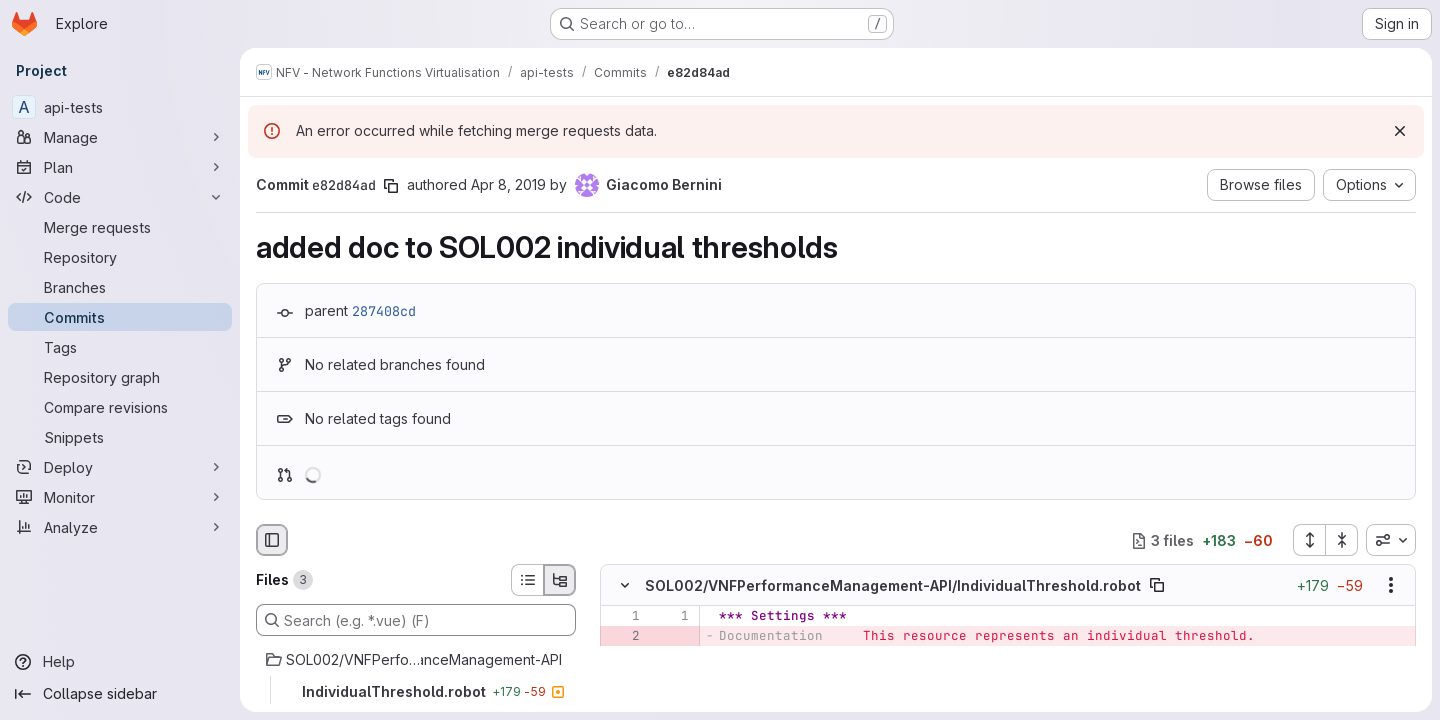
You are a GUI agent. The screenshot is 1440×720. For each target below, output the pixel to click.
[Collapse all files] (1342, 540)
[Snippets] (120, 437)
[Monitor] (120, 497)
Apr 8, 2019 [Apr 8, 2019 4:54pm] (508, 184)
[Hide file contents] (625, 586)
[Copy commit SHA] (391, 186)
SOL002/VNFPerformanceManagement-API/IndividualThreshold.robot (893, 585)
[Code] (120, 197)
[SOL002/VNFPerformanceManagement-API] (416, 660)
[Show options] (1391, 586)
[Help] (120, 662)
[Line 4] (623, 677)
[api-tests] (120, 107)
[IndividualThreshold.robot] (416, 692)
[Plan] (120, 167)
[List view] (527, 580)
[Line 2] (672, 657)
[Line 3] (623, 657)
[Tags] (120, 347)
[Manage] (120, 137)
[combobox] (1391, 540)
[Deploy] (120, 467)
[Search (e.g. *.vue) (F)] (416, 620)
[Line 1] (623, 617)
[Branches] (120, 287)
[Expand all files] (1309, 540)
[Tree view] (560, 580)
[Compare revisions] (120, 407)
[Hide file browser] (272, 540)
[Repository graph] (120, 377)
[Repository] (120, 257)
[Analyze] (120, 527)
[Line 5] (623, 697)
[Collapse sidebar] (120, 694)
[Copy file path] (1157, 586)
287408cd (384, 311)
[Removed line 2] (623, 637)
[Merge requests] (120, 227)
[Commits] (120, 317)
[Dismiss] (1400, 131)
